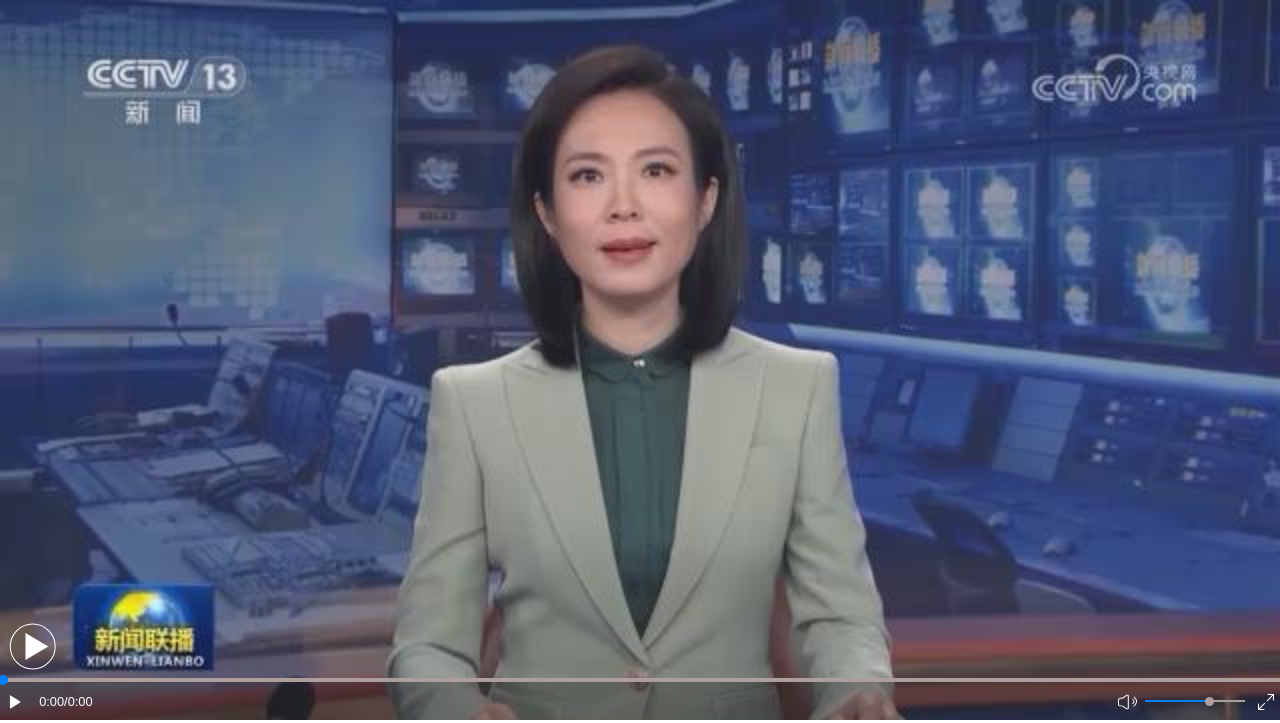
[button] (32, 646)
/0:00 (78, 701)
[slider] (1209, 701)
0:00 (51, 701)
